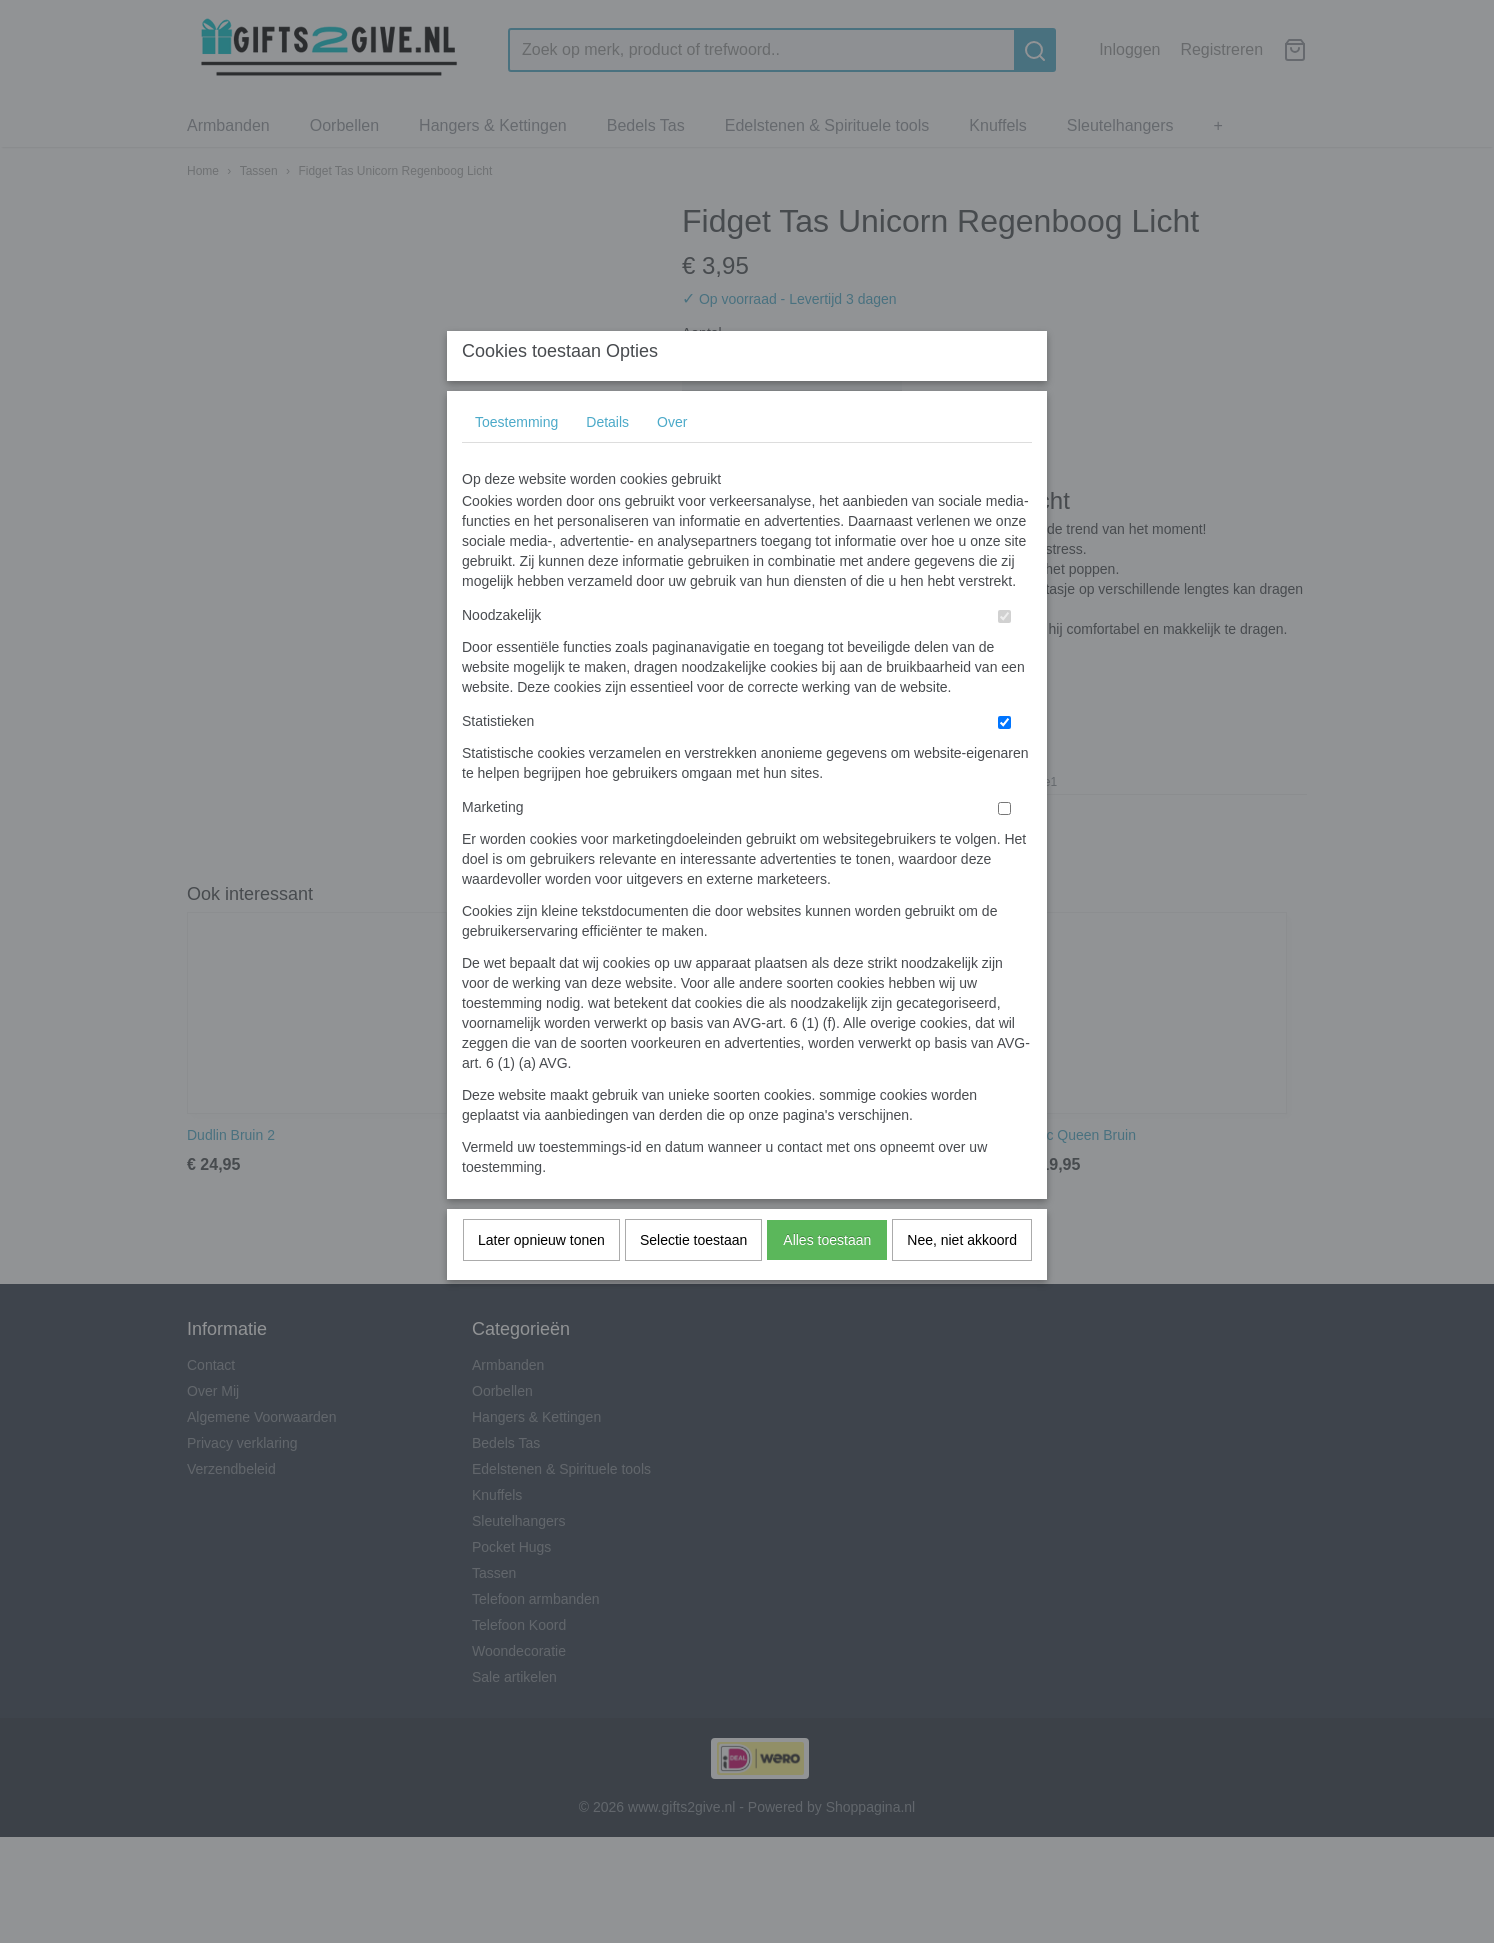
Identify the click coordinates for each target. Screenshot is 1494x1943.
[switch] (1004, 656)
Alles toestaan (827, 1280)
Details (607, 462)
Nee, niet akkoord (962, 1280)
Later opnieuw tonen (541, 1280)
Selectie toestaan (693, 1280)
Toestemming (516, 462)
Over (672, 462)
